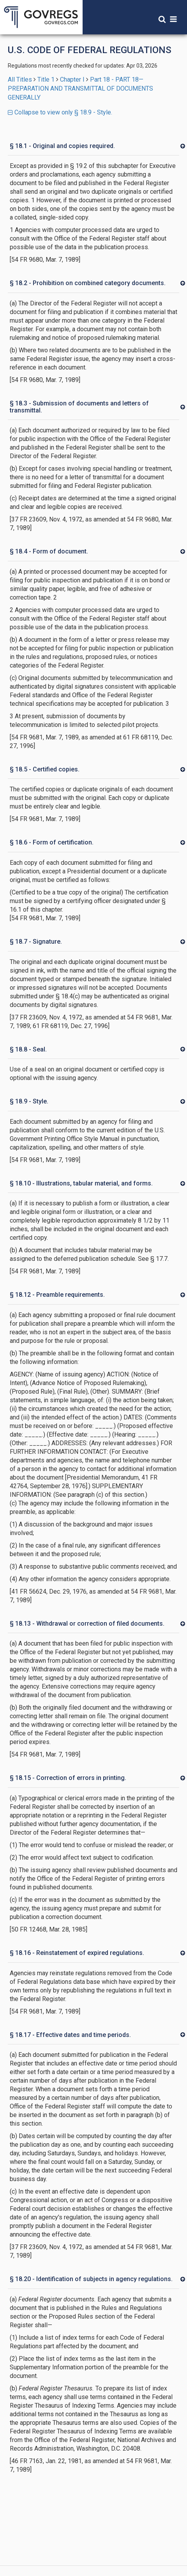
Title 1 (46, 79)
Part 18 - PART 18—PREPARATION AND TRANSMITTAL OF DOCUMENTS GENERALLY (80, 88)
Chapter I (72, 79)
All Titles (20, 79)
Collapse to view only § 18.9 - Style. (60, 112)
